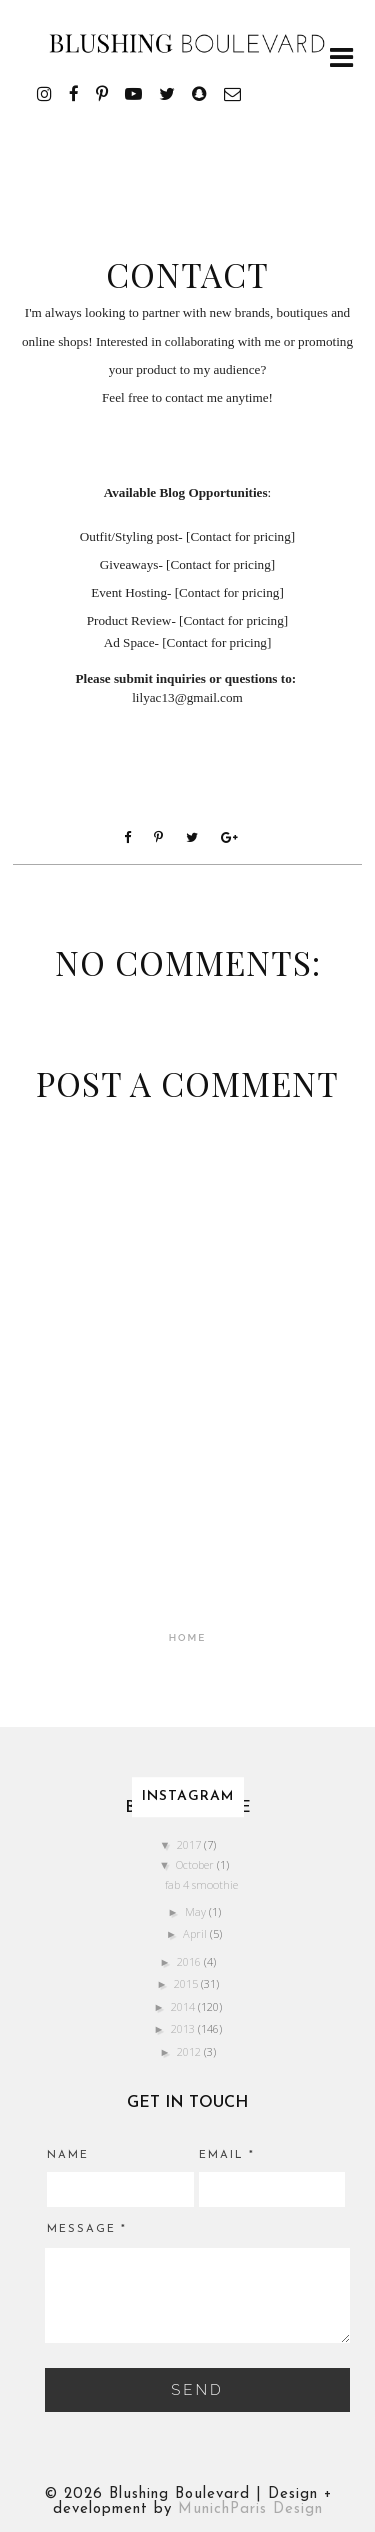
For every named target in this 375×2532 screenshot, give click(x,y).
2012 (190, 2051)
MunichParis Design (250, 2509)
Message (87, 2229)
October (196, 1864)
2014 (184, 2006)
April (196, 1933)
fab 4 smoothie (201, 1884)
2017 (190, 1844)
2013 (184, 2028)
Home (188, 1637)
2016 (190, 1961)
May (197, 1911)
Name (68, 2155)
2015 (187, 1983)
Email (227, 2155)
